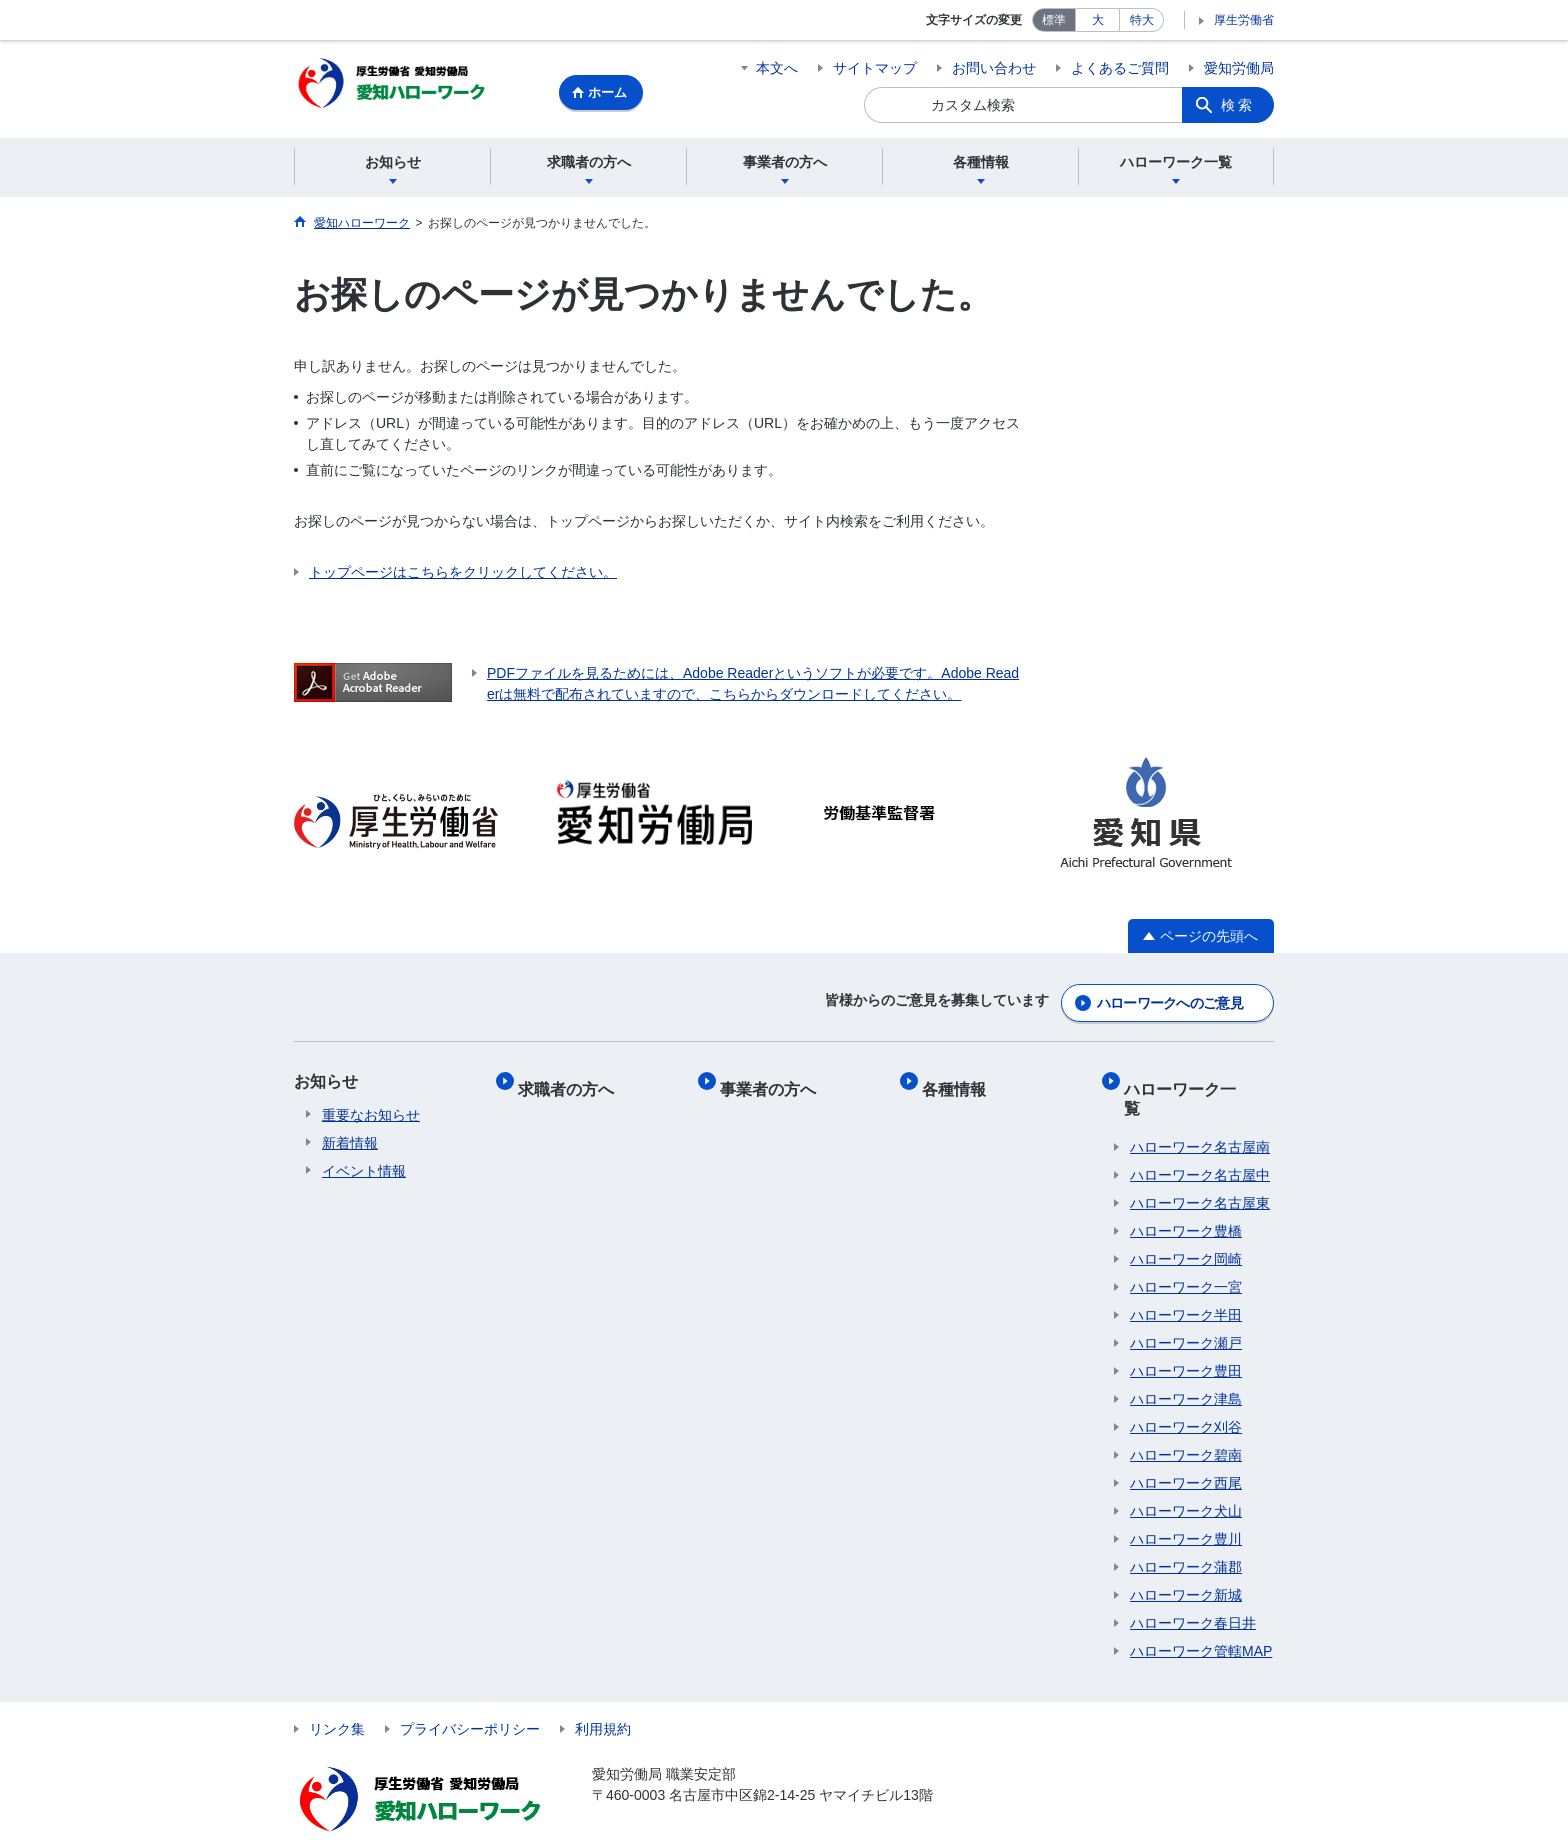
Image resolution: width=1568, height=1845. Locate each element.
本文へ (777, 68)
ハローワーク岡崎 (1186, 1225)
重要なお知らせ (371, 1113)
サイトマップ (875, 68)
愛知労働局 (1239, 68)
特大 (1142, 20)
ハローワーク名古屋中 (1200, 1141)
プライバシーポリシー (470, 1695)
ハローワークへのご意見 (1170, 1001)
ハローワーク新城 (1186, 1561)
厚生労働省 (1244, 20)
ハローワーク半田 (1186, 1281)
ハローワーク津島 (1186, 1365)
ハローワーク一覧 (1194, 1079)
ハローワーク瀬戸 (1186, 1309)
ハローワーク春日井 (1193, 1589)
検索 (1238, 105)
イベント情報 (364, 1169)
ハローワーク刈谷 (1186, 1393)
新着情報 (350, 1141)
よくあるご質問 (1120, 68)
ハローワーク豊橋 (1186, 1197)
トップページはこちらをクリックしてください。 (463, 575)
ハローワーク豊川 (1186, 1505)
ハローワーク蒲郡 (1186, 1533)
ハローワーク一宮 (1186, 1253)
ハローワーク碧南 (1186, 1421)
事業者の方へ (774, 1079)
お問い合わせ (994, 68)
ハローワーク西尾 (1186, 1449)
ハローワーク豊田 (1186, 1337)
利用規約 (603, 1695)
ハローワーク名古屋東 (1200, 1169)
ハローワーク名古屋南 (1200, 1113)
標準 (1054, 20)
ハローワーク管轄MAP (1201, 1617)
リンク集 (337, 1695)
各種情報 (960, 1079)
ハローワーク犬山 (1186, 1477)
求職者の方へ (572, 1079)
